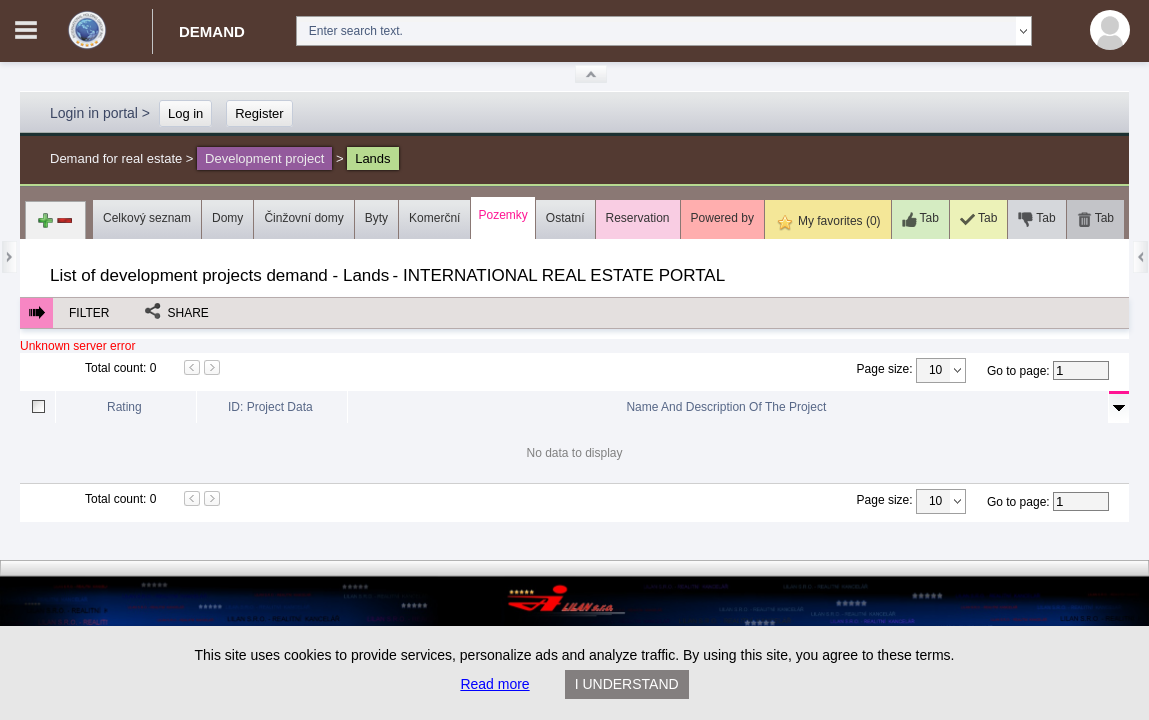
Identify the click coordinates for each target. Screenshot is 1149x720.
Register (259, 113)
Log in (185, 113)
